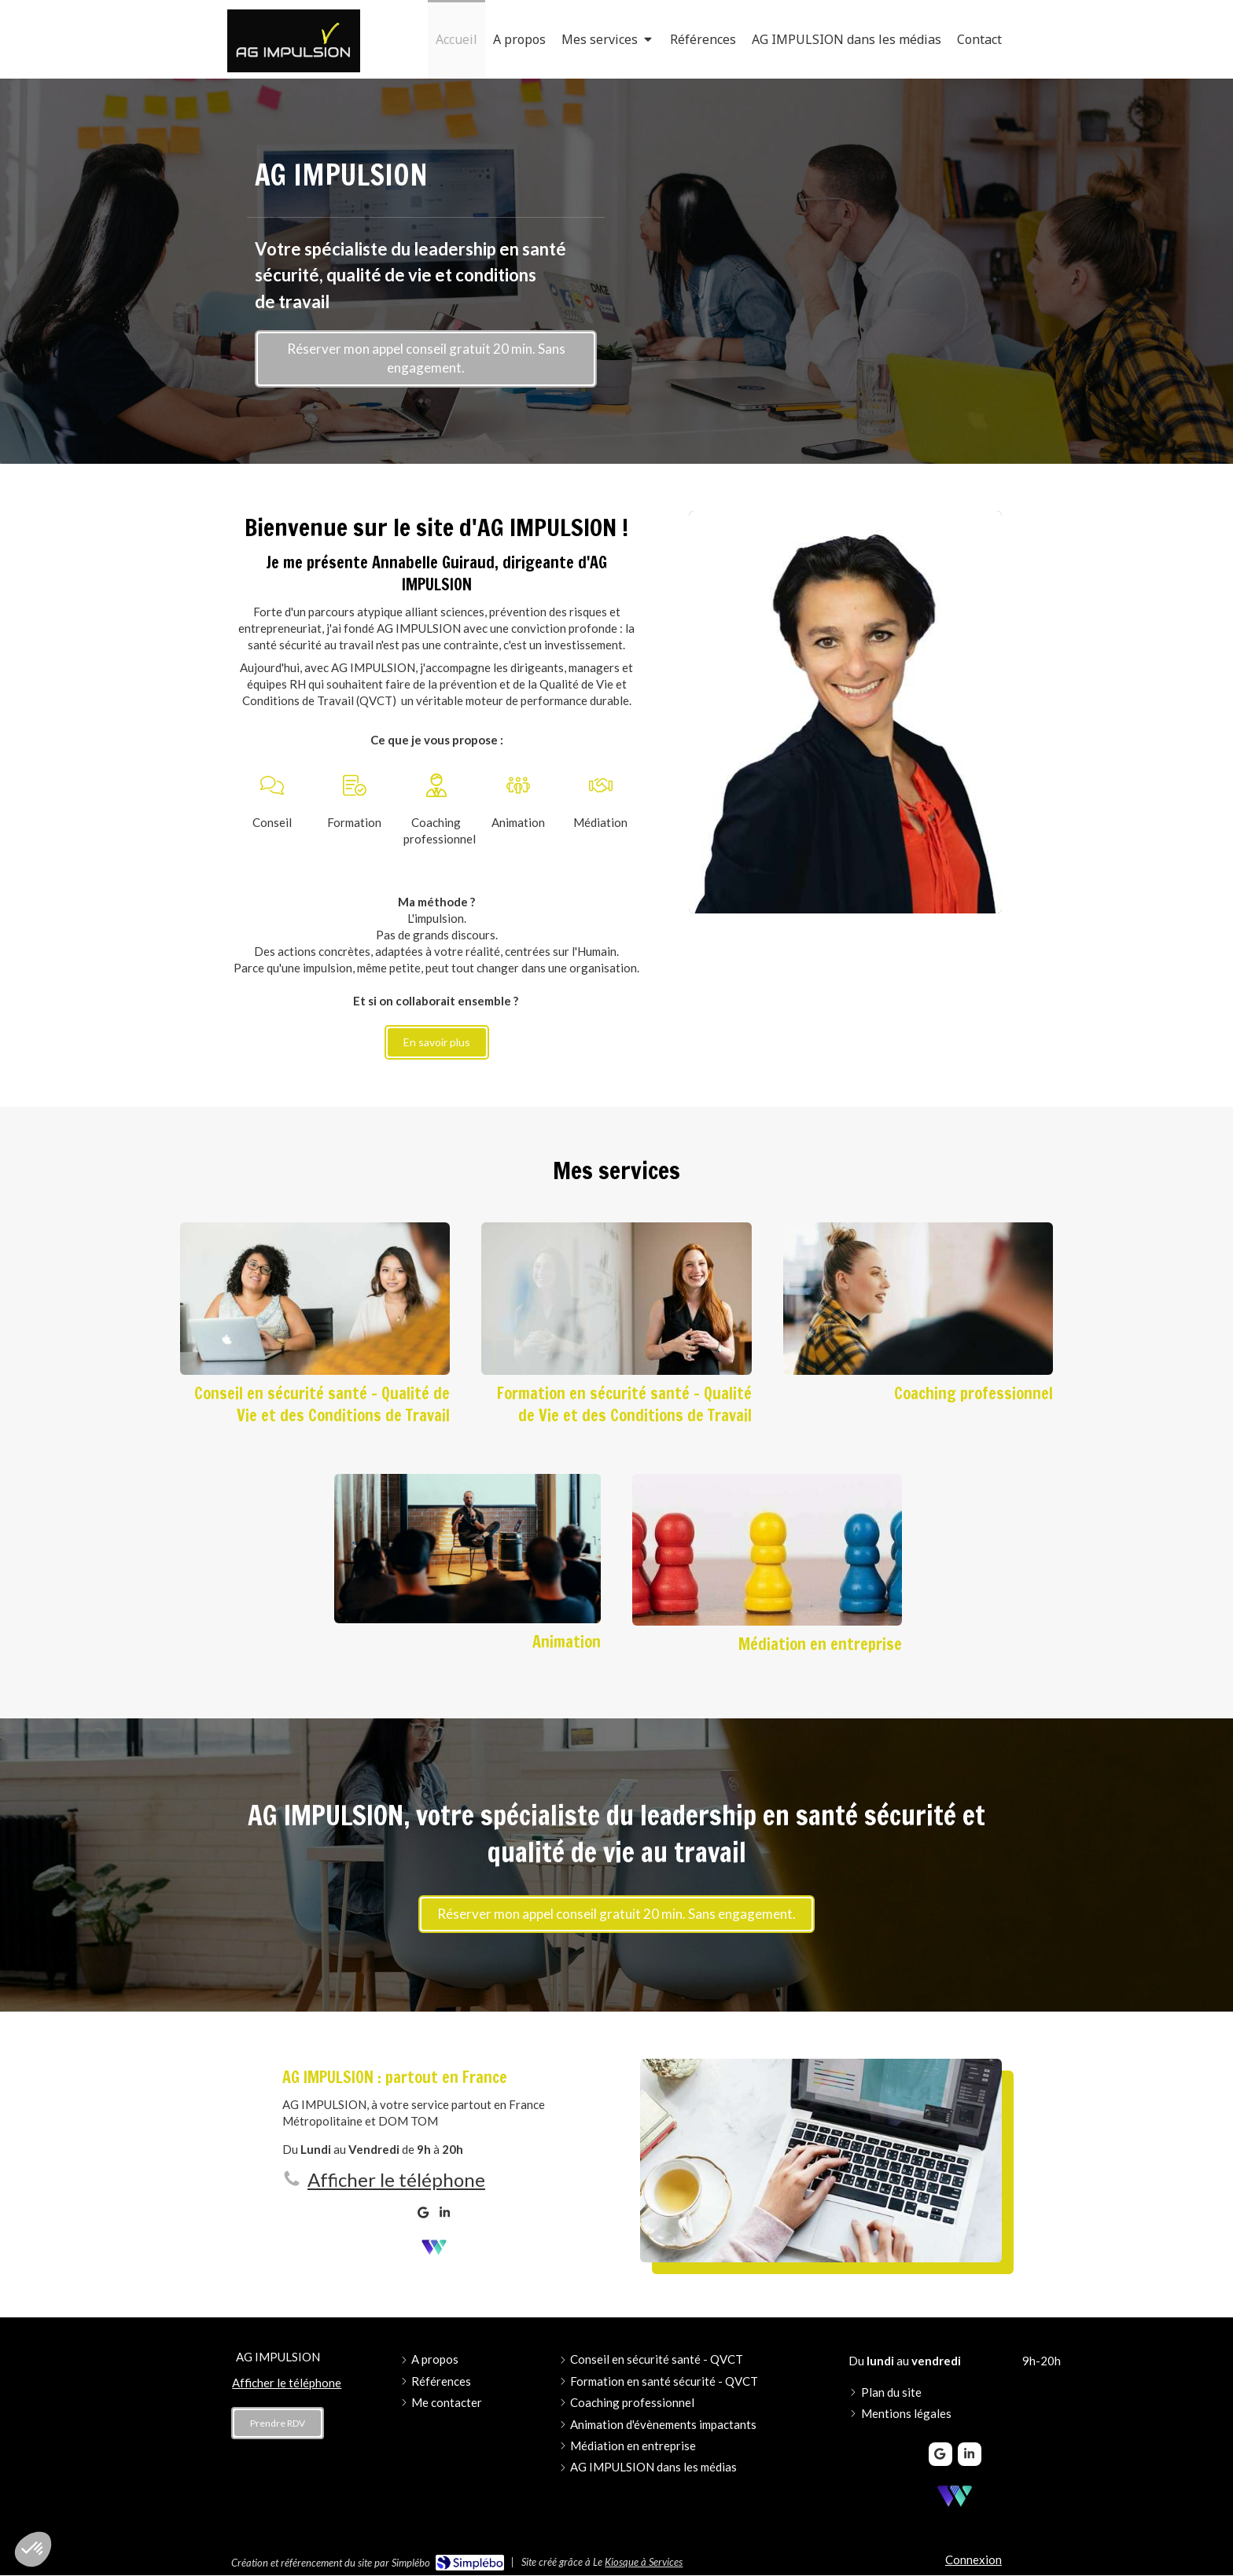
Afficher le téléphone (396, 2179)
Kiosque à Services (644, 2562)
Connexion (973, 2559)
